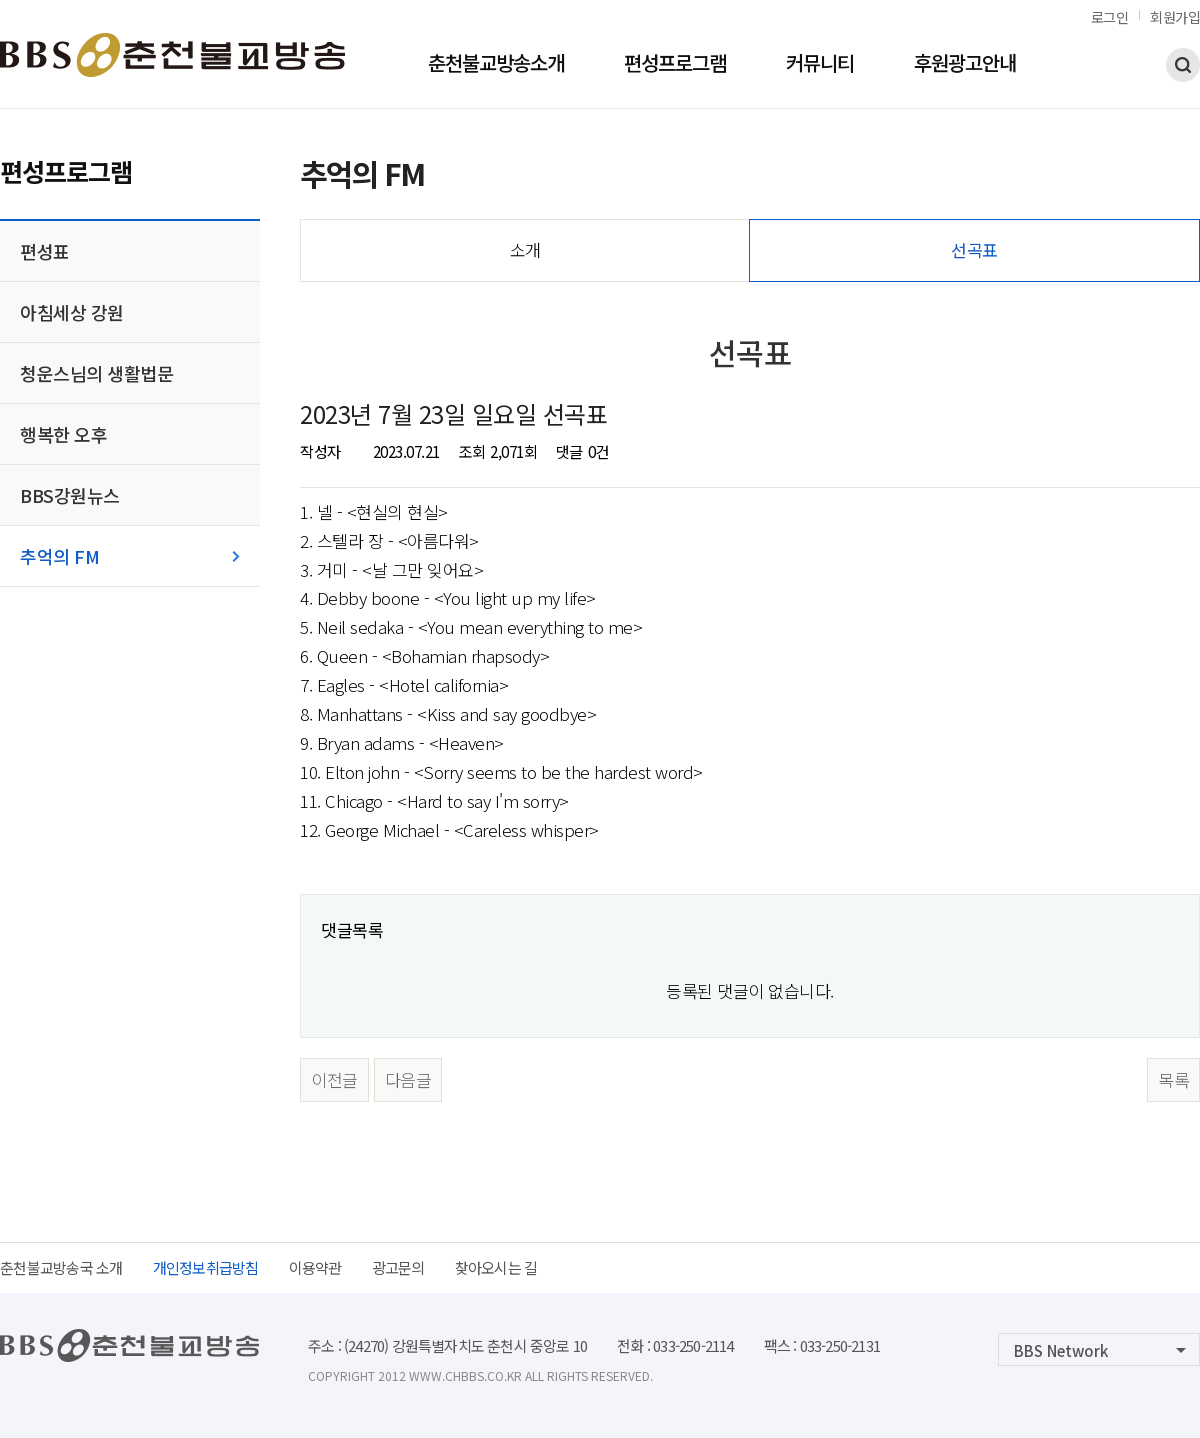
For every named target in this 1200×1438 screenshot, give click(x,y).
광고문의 (398, 1267)
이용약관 (315, 1267)
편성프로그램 (675, 65)
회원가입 (1175, 17)
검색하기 (1183, 65)
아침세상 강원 (72, 312)
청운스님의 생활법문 (96, 373)
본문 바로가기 (0, 0)
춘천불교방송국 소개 (61, 1267)
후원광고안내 (965, 65)
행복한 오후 (63, 434)
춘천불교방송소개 (496, 65)
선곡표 (974, 249)
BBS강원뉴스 (70, 495)
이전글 (334, 1079)
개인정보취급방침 (206, 1267)
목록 (1173, 1079)
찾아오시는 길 (496, 1267)
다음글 (408, 1079)
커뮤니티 (820, 65)
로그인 (1110, 17)
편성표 (45, 251)
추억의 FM (59, 556)
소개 (525, 249)
